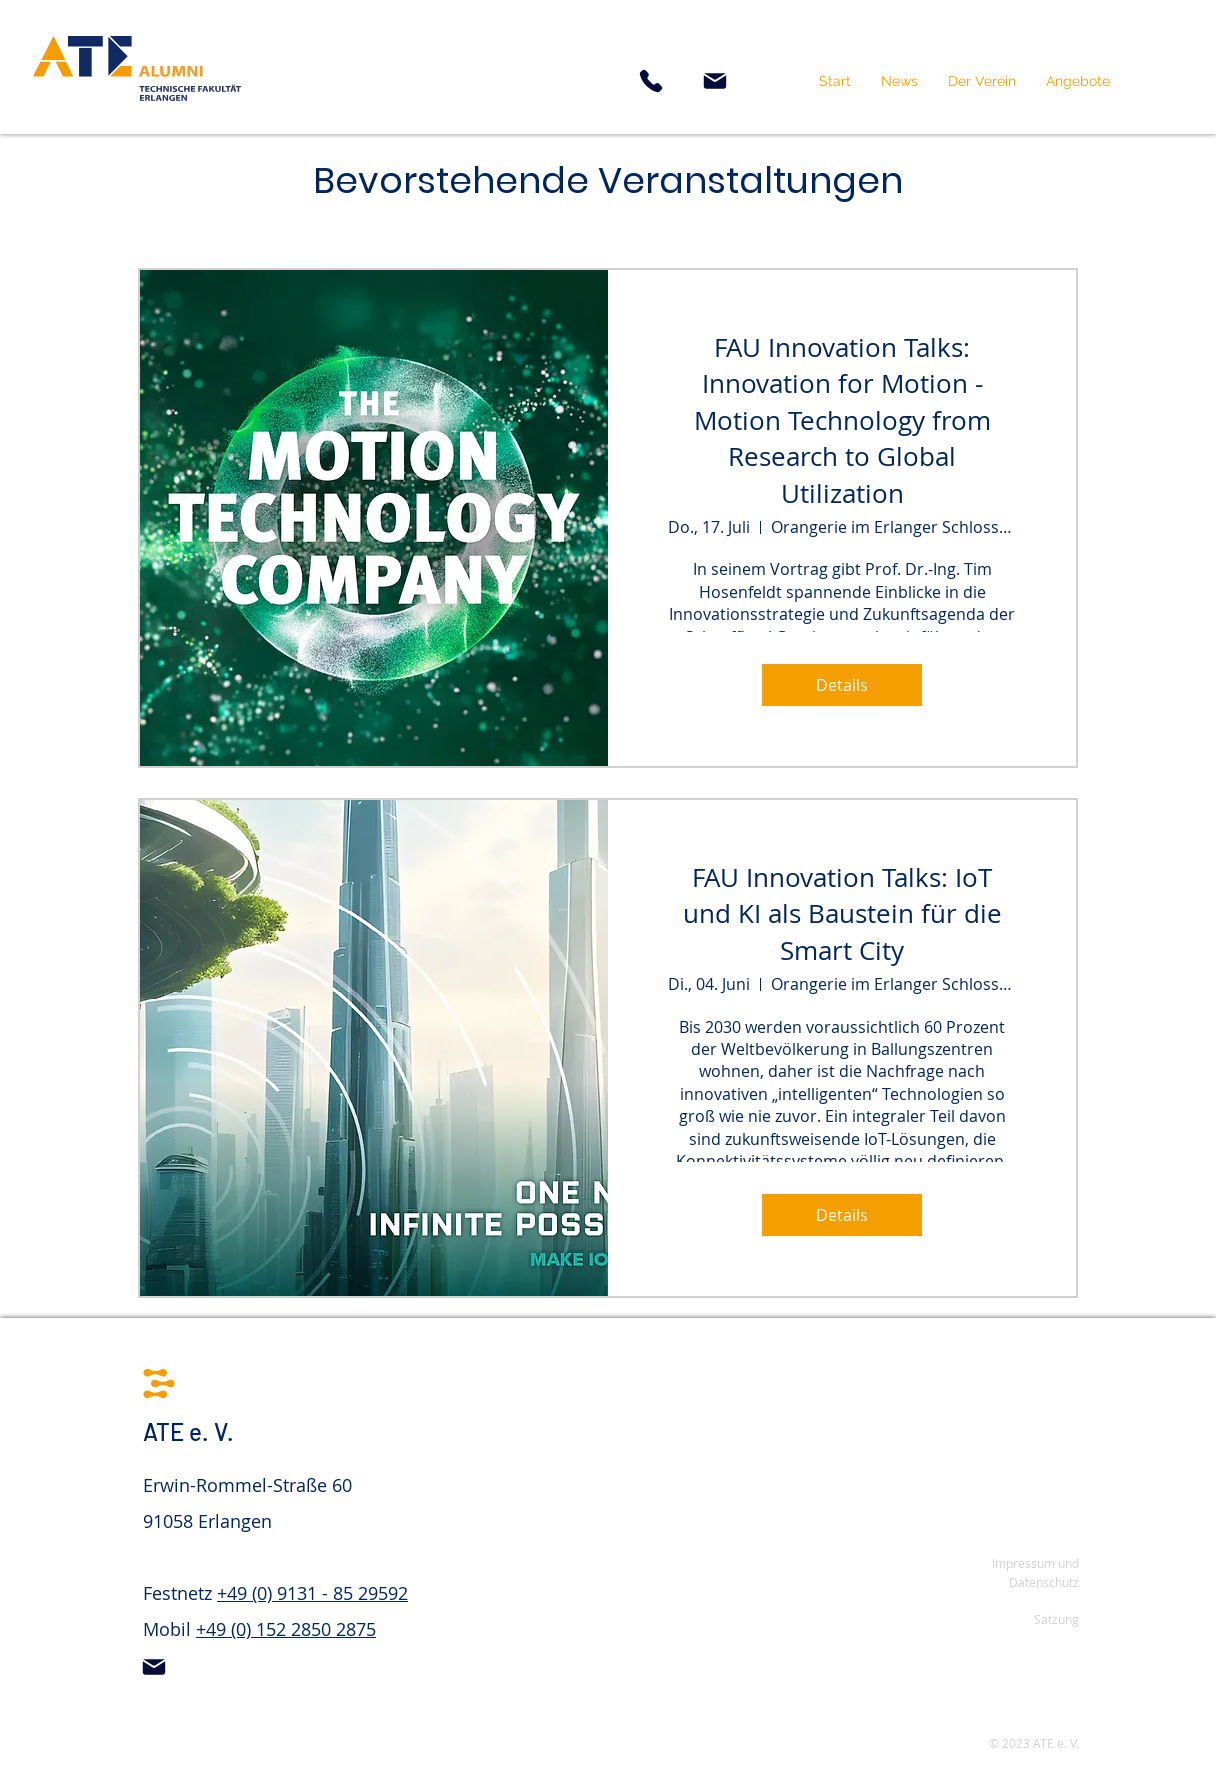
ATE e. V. (188, 1431)
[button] (982, 81)
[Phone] (651, 81)
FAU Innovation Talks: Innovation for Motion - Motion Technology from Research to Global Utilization (842, 420)
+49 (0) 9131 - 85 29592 (312, 1593)
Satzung (1056, 1619)
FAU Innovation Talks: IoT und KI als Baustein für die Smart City (842, 914)
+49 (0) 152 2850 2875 (286, 1629)
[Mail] (715, 81)
